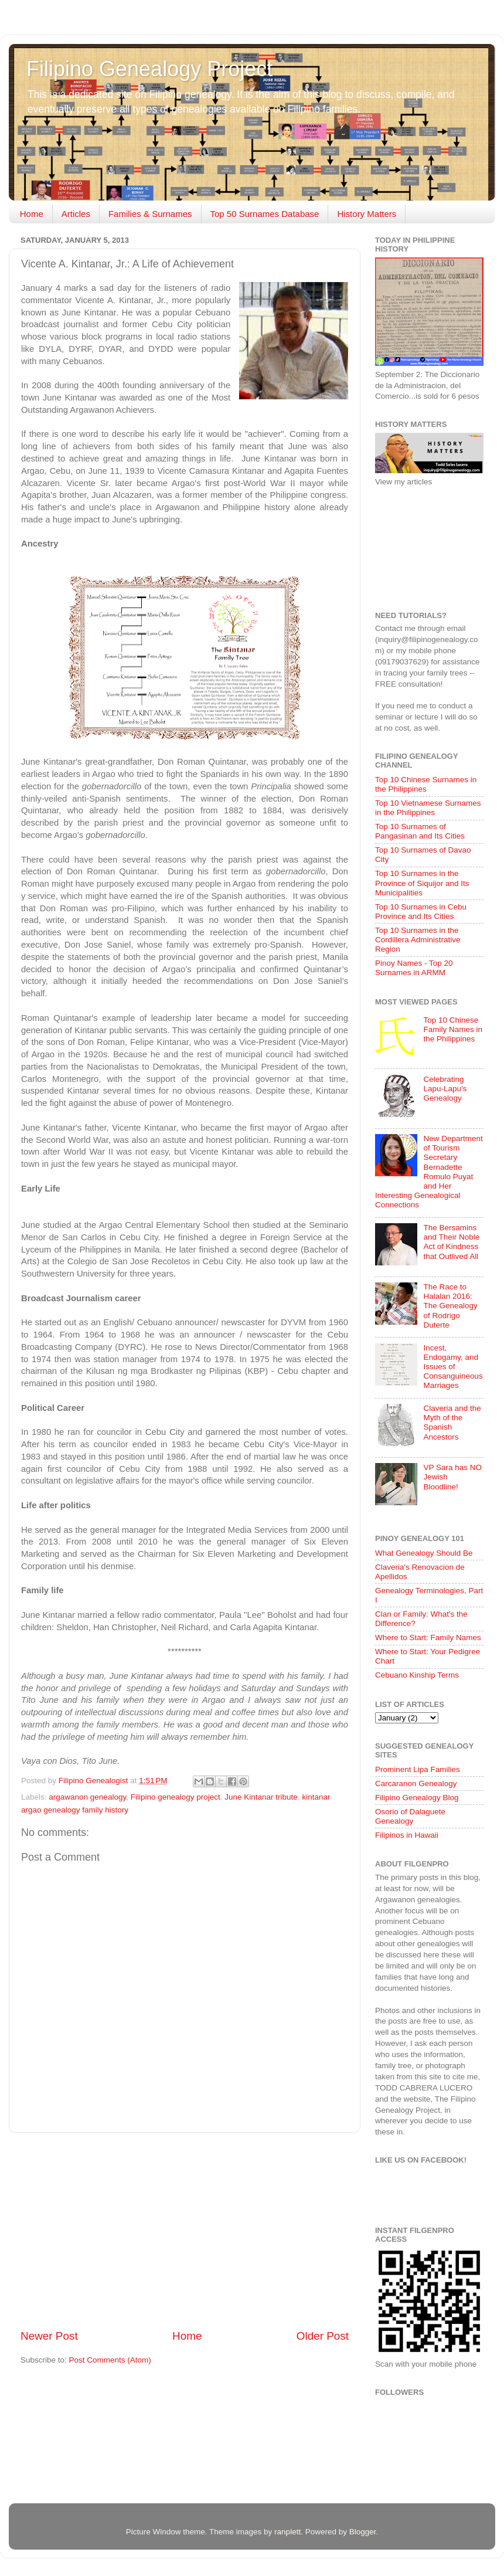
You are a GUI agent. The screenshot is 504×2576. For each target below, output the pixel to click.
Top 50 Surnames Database (264, 214)
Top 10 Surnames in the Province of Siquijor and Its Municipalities (422, 883)
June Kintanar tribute (261, 1797)
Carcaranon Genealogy (416, 1783)
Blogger (362, 2531)
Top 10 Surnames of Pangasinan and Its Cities (420, 831)
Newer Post (49, 2336)
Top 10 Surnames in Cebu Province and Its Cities (420, 911)
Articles (76, 214)
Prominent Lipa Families (417, 1769)
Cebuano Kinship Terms (417, 1675)
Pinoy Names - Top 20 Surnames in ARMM (414, 968)
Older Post (323, 2336)
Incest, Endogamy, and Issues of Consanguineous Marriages (452, 1366)
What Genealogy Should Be (424, 1553)
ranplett (287, 2531)
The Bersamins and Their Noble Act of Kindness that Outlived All (451, 1242)
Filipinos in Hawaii (406, 1835)
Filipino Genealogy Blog (417, 1797)
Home (31, 214)
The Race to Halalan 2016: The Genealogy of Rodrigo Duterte (450, 1305)
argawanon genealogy (87, 1797)
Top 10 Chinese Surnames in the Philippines (425, 784)
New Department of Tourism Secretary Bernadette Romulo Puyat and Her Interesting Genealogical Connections (429, 1171)
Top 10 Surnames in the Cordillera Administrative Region (418, 939)
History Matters (366, 214)
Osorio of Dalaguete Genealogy (410, 1816)
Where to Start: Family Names (428, 1637)
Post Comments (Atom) (110, 2360)
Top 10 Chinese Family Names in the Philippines (452, 1029)
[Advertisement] (185, 2231)
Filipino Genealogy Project (149, 69)
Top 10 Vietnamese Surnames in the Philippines (428, 808)
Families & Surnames (150, 214)
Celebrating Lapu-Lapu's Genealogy (444, 1088)
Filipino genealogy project (175, 1797)
